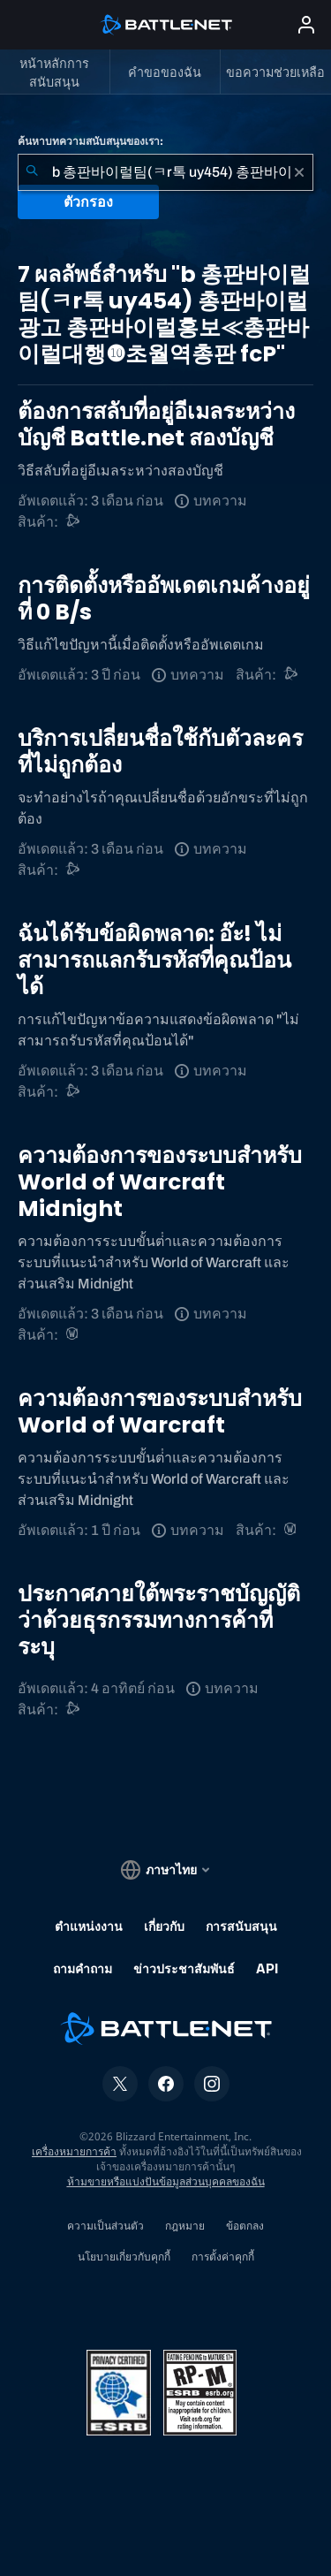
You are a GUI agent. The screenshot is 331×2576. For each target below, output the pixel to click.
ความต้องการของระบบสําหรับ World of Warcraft (160, 1411)
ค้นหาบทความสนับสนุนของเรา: (90, 141)
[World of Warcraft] (74, 1334)
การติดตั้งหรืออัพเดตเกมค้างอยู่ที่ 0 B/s (164, 598)
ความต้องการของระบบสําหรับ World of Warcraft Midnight (160, 1182)
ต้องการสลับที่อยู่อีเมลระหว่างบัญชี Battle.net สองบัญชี (156, 424)
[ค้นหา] (32, 172)
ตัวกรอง (88, 202)
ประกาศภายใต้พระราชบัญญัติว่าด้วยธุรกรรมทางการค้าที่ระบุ (159, 1620)
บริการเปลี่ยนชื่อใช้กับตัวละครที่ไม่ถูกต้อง (160, 751)
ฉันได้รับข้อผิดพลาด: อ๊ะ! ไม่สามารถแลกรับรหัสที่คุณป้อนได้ (154, 960)
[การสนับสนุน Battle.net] (74, 521)
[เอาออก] (299, 172)
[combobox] (165, 172)
